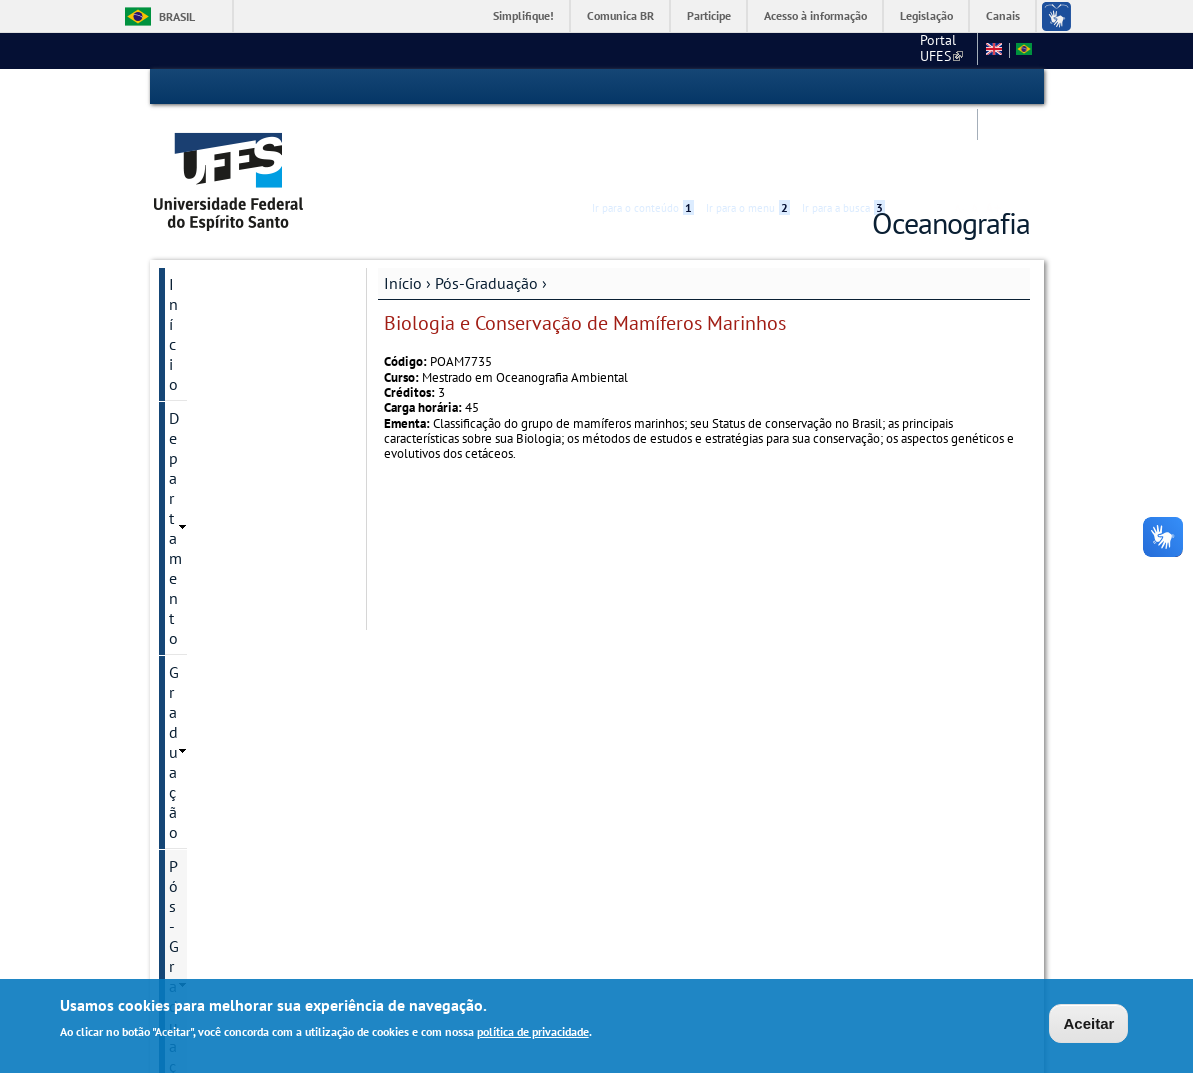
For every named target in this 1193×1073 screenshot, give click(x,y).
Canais (1003, 15)
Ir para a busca (843, 87)
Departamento (217, 242)
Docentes (199, 513)
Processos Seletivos (230, 411)
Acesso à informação (815, 15)
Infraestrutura (213, 615)
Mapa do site (931, 50)
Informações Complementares (222, 659)
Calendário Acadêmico (244, 805)
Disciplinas (204, 445)
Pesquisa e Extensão (238, 703)
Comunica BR (620, 15)
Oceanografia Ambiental (244, 343)
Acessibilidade (910, 87)
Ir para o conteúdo (643, 87)
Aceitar (1088, 1023)
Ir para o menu (748, 87)
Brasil (177, 16)
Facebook (202, 839)
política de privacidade (533, 1031)
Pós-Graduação (486, 207)
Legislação (926, 15)
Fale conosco (838, 50)
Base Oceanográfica (236, 771)
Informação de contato (240, 377)
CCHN (762, 50)
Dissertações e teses (232, 581)
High (934, 88)
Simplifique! (523, 15)
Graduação (205, 276)
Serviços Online (222, 737)
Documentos (209, 479)
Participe (709, 15)
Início (403, 207)
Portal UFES (683, 50)
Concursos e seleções (241, 873)
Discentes (200, 547)
